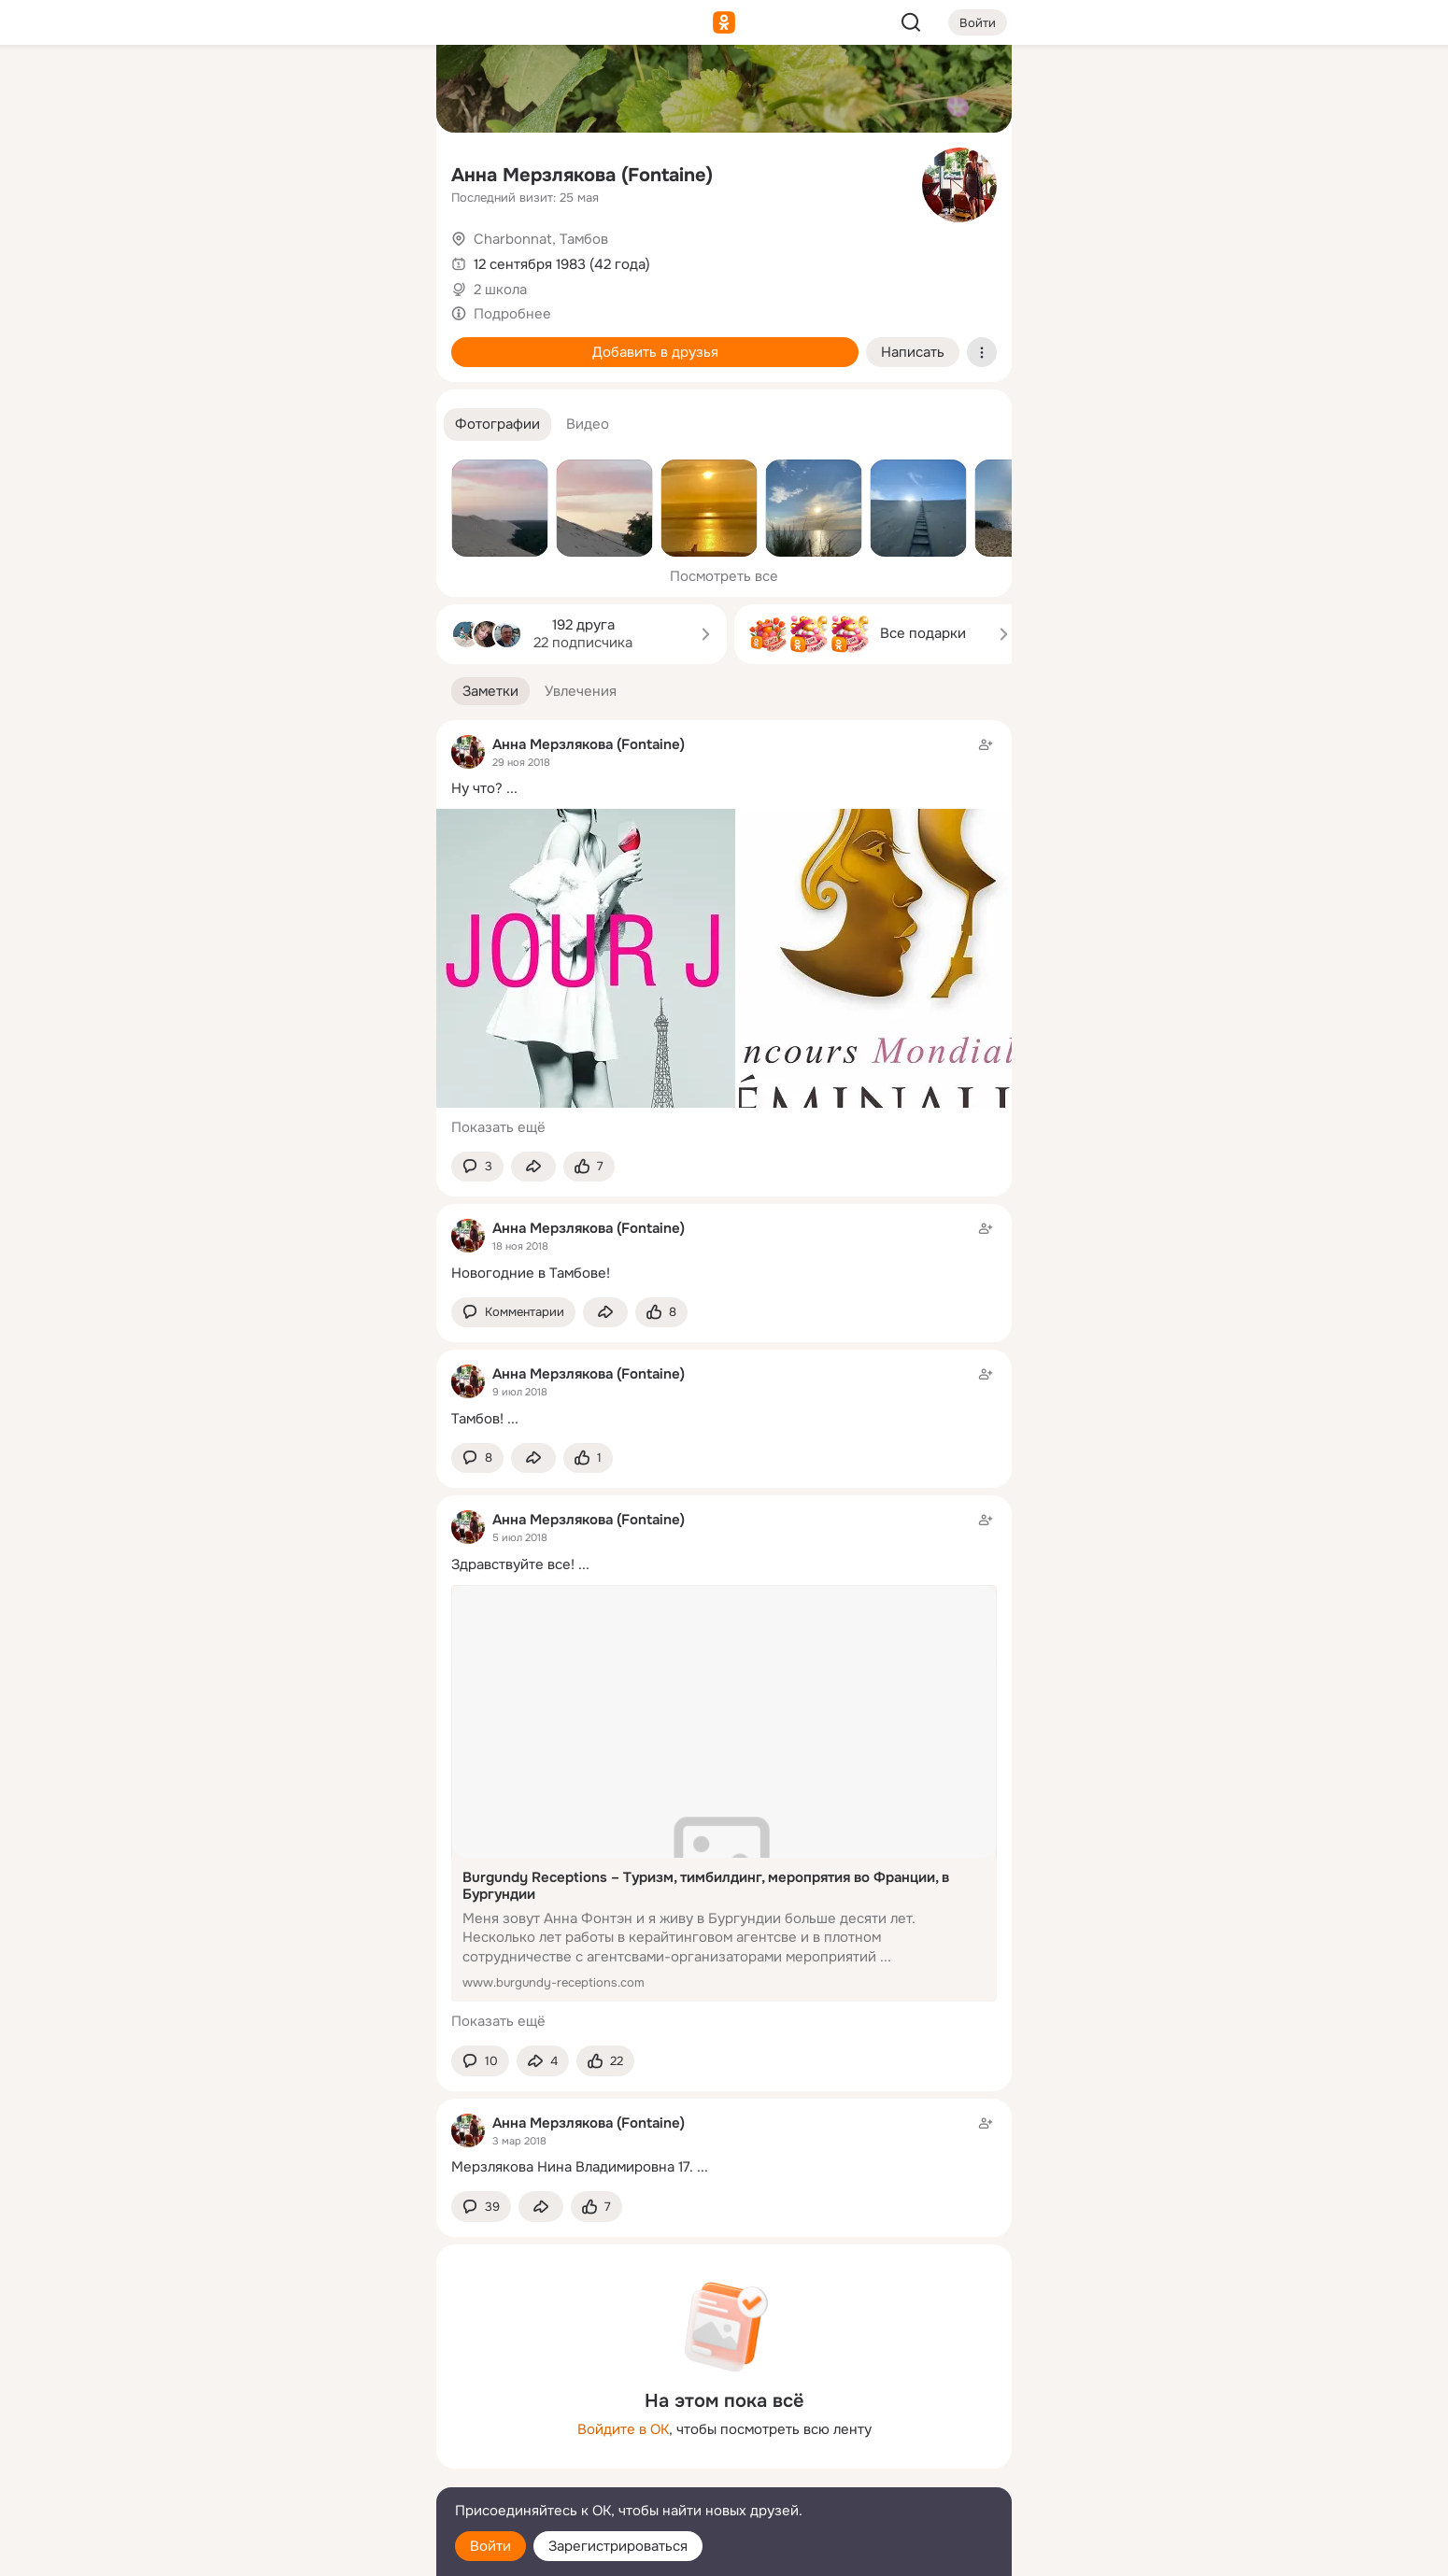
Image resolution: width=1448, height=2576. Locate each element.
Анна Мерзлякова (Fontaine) (582, 175)
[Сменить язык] (298, 2472)
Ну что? (477, 788)
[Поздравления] (298, 254)
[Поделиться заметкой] (533, 1167)
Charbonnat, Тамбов (541, 239)
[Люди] (298, 172)
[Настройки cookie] (298, 2551)
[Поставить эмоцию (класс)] (589, 1167)
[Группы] (380, 90)
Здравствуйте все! (513, 1564)
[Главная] (216, 90)
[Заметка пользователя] (724, 1250)
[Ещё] (298, 2432)
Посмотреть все (724, 576)
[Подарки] (216, 254)
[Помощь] (216, 336)
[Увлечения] (298, 90)
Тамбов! (477, 1418)
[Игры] (380, 254)
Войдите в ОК (623, 2429)
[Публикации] (216, 172)
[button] (497, 424)
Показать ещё (498, 1127)
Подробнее (512, 313)
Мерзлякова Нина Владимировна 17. (572, 2167)
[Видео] (380, 172)
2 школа (500, 289)
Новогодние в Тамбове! (530, 1273)
